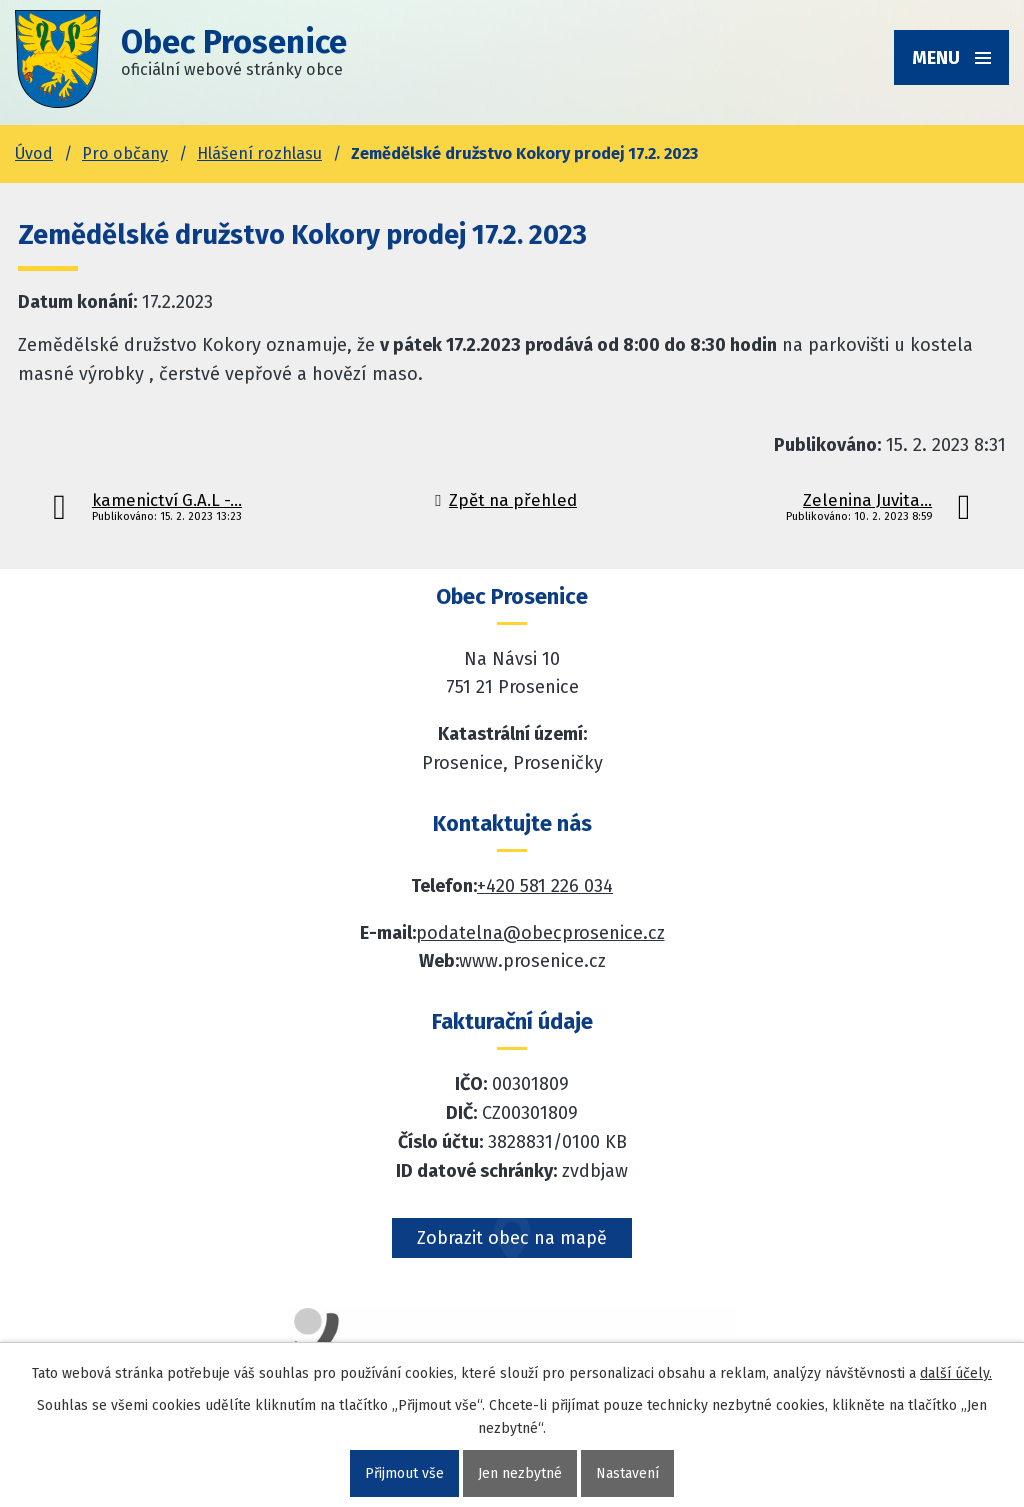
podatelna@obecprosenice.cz (540, 933)
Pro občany (125, 153)
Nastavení (627, 1473)
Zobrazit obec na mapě (512, 1238)
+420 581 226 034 (545, 886)
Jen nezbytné (520, 1473)
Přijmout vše (404, 1473)
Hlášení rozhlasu (259, 153)
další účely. (956, 1373)
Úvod (34, 153)
